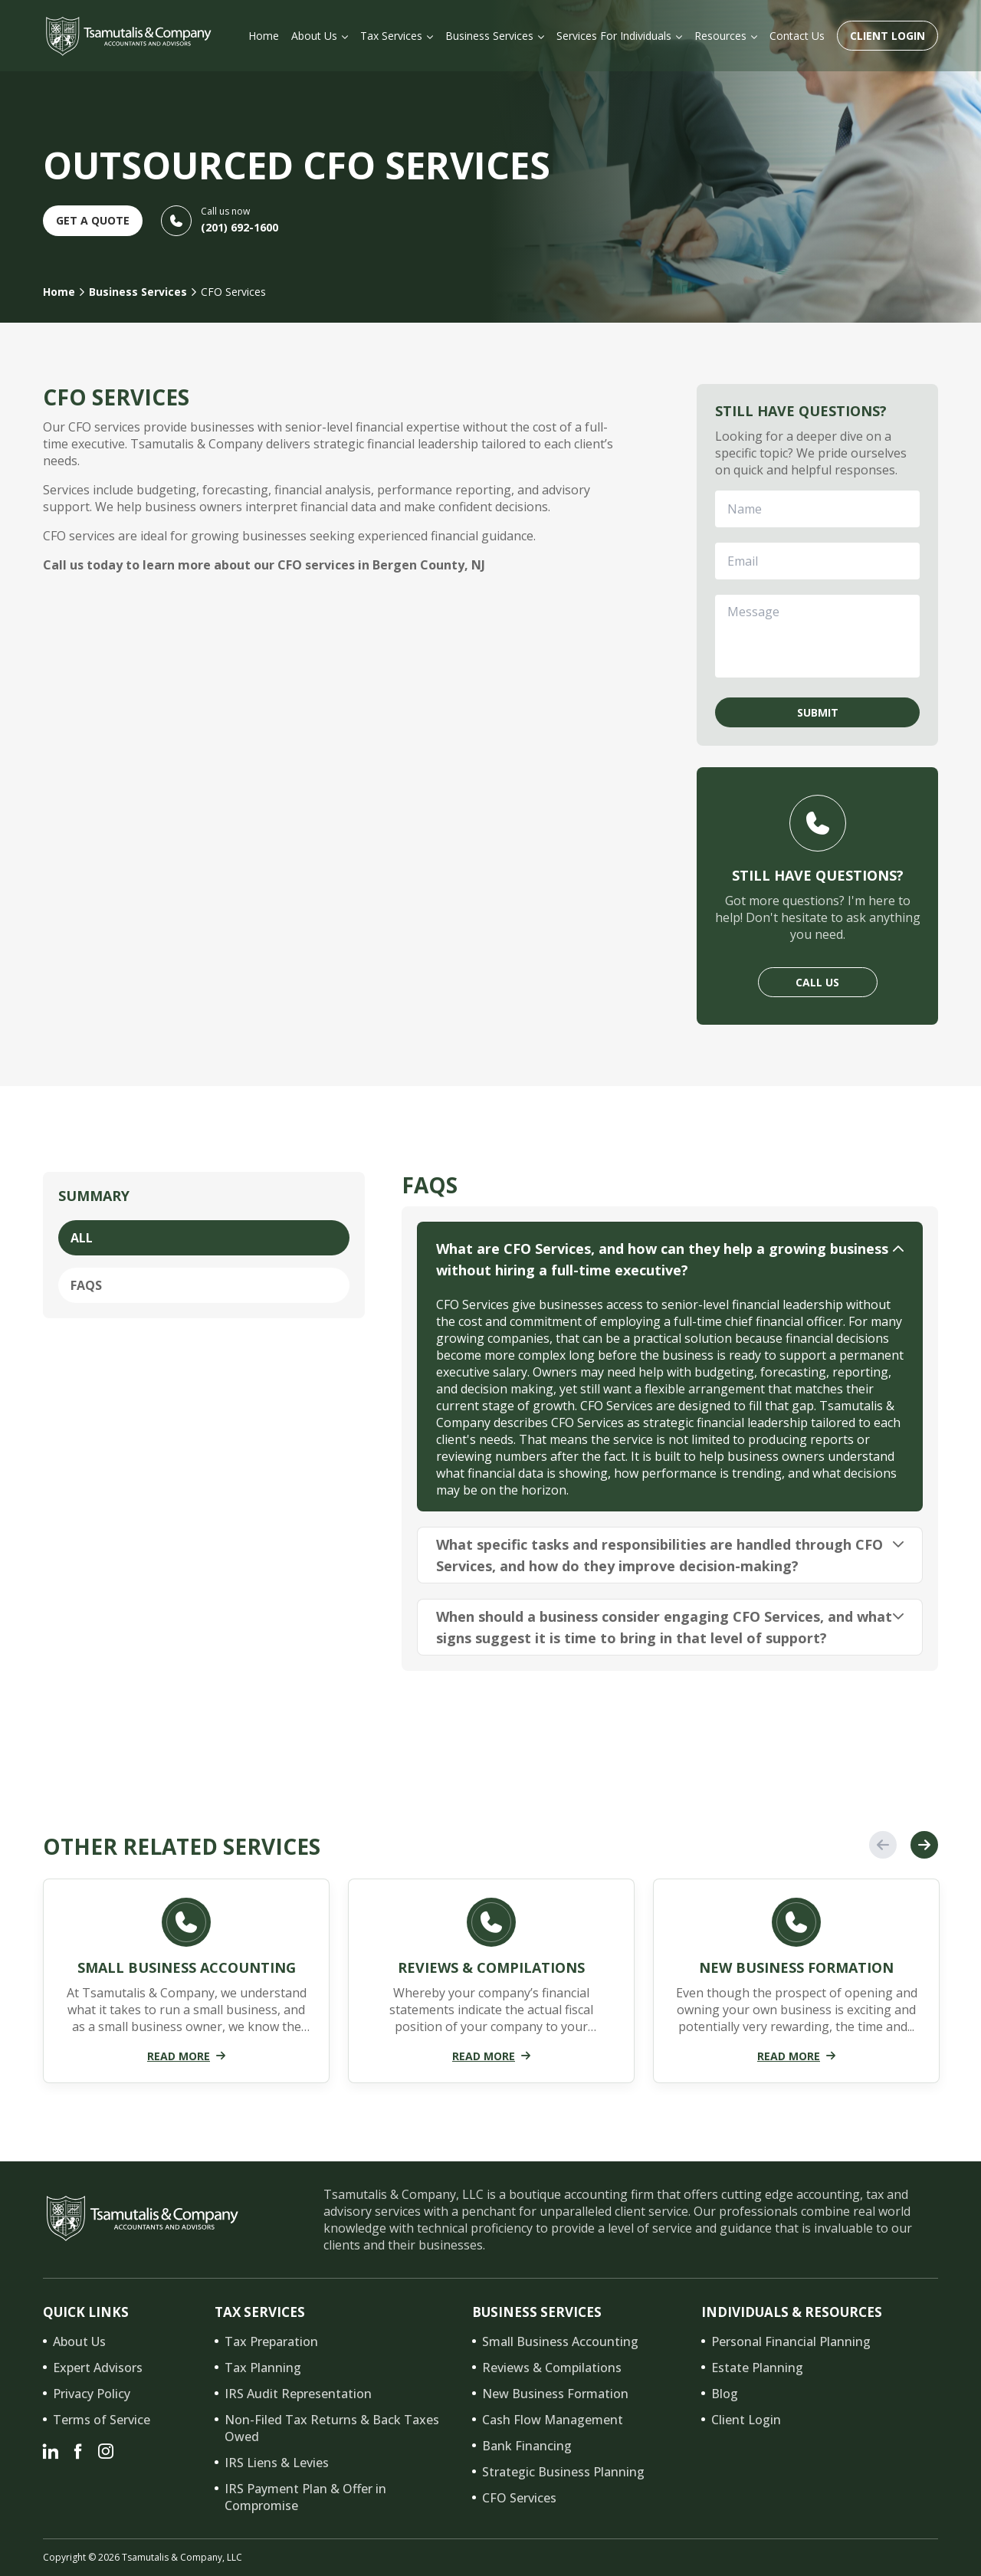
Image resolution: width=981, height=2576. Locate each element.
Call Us (817, 982)
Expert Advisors (98, 2367)
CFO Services (519, 2497)
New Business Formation (555, 2393)
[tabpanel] (186, 1987)
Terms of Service (101, 2419)
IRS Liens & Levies (277, 2462)
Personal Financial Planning (791, 2341)
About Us (79, 2341)
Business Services (138, 291)
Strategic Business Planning (563, 2471)
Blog (724, 2393)
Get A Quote (93, 220)
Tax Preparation (271, 2341)
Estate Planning (757, 2367)
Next (924, 1845)
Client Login (887, 35)
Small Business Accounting (560, 2341)
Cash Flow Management (552, 2419)
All (82, 1237)
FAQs (86, 1285)
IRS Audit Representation (298, 2393)
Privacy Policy (91, 2393)
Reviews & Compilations (552, 2367)
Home (59, 291)
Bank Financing (527, 2445)
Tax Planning (263, 2367)
